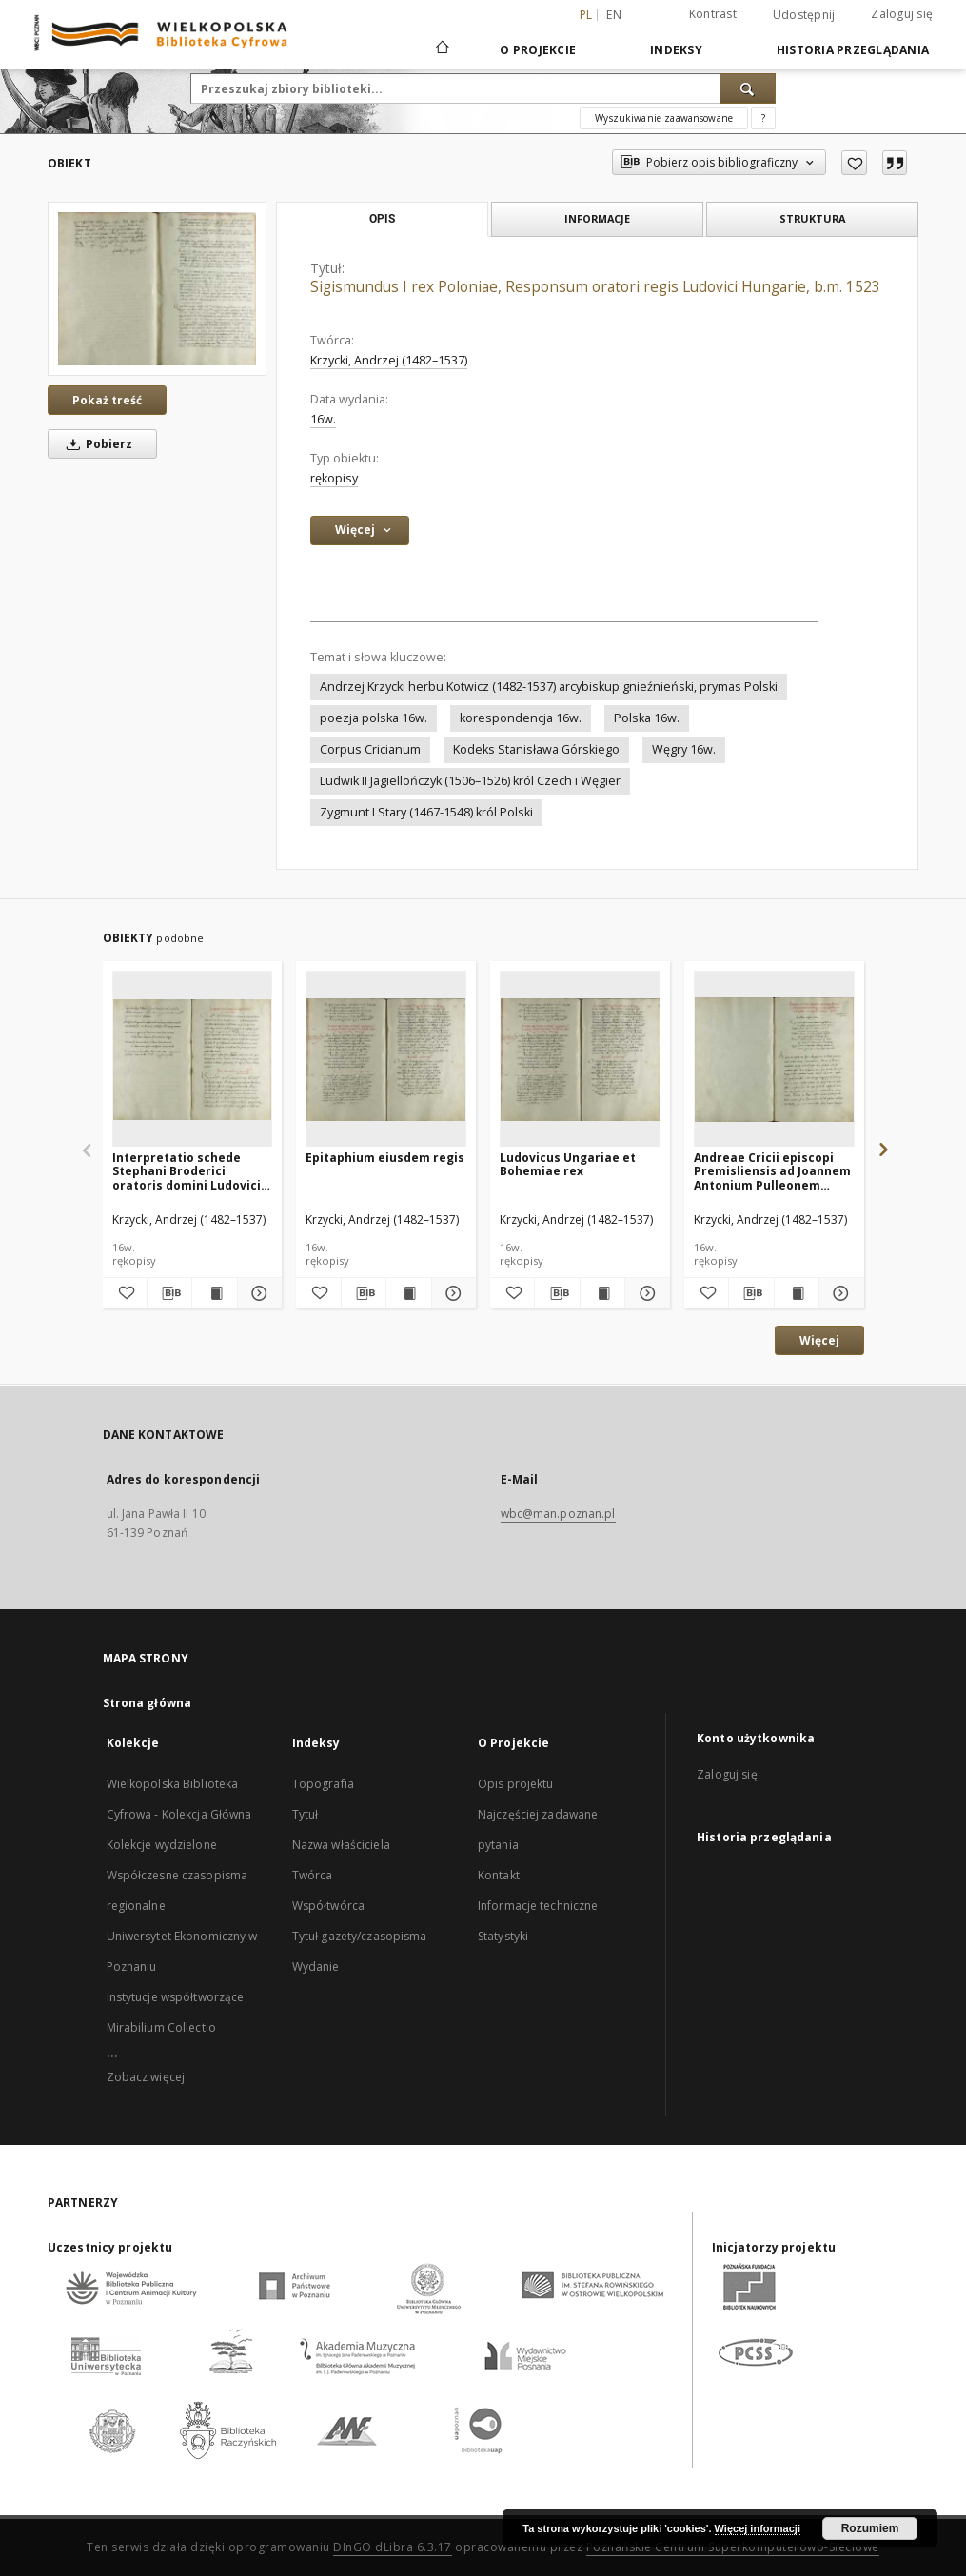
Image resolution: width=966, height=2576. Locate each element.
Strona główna (147, 1703)
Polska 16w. (647, 718)
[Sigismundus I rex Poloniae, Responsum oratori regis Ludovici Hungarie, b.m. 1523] (157, 288)
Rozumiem (870, 2528)
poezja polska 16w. (373, 718)
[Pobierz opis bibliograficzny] (169, 1293)
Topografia (323, 1784)
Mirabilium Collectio (161, 2027)
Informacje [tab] (597, 218)
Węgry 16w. (684, 749)
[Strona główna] (441, 49)
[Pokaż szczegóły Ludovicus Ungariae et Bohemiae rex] (644, 1293)
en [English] (613, 15)
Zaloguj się (902, 14)
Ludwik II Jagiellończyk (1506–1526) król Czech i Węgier (470, 781)
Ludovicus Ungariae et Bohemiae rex (568, 1164)
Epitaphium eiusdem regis (385, 1158)
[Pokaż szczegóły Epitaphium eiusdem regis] (451, 1293)
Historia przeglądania (853, 50)
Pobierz (96, 444)
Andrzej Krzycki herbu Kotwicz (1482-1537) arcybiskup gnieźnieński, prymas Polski (549, 686)
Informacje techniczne (538, 1906)
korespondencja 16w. (521, 718)
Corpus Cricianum (370, 749)
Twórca (312, 1875)
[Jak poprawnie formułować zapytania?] (763, 118)
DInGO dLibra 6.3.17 (392, 2547)
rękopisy (334, 478)
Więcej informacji (757, 2528)
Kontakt (499, 1875)
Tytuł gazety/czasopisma (359, 1936)
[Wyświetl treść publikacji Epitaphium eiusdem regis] (408, 1293)
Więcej (819, 1340)
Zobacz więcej (146, 2077)
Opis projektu (516, 1784)
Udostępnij (804, 15)
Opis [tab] (382, 219)
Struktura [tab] (812, 218)
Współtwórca (328, 1906)
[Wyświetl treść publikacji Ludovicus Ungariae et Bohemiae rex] (602, 1293)
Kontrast (713, 14)
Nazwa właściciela (341, 1845)
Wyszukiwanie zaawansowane (664, 118)
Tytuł (305, 1814)
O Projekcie (538, 50)
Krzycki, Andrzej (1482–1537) (388, 360)
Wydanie (316, 1966)
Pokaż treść (107, 400)
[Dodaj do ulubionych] (854, 162)
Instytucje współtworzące (176, 1997)
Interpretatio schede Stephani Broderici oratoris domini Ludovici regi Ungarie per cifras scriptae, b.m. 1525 (186, 1171)
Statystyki (503, 1936)
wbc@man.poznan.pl (558, 1513)
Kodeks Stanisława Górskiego (536, 749)
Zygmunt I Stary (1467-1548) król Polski (426, 812)
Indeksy (676, 50)
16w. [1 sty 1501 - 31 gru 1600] (323, 419)
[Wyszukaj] (748, 88)
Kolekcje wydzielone (162, 1845)
